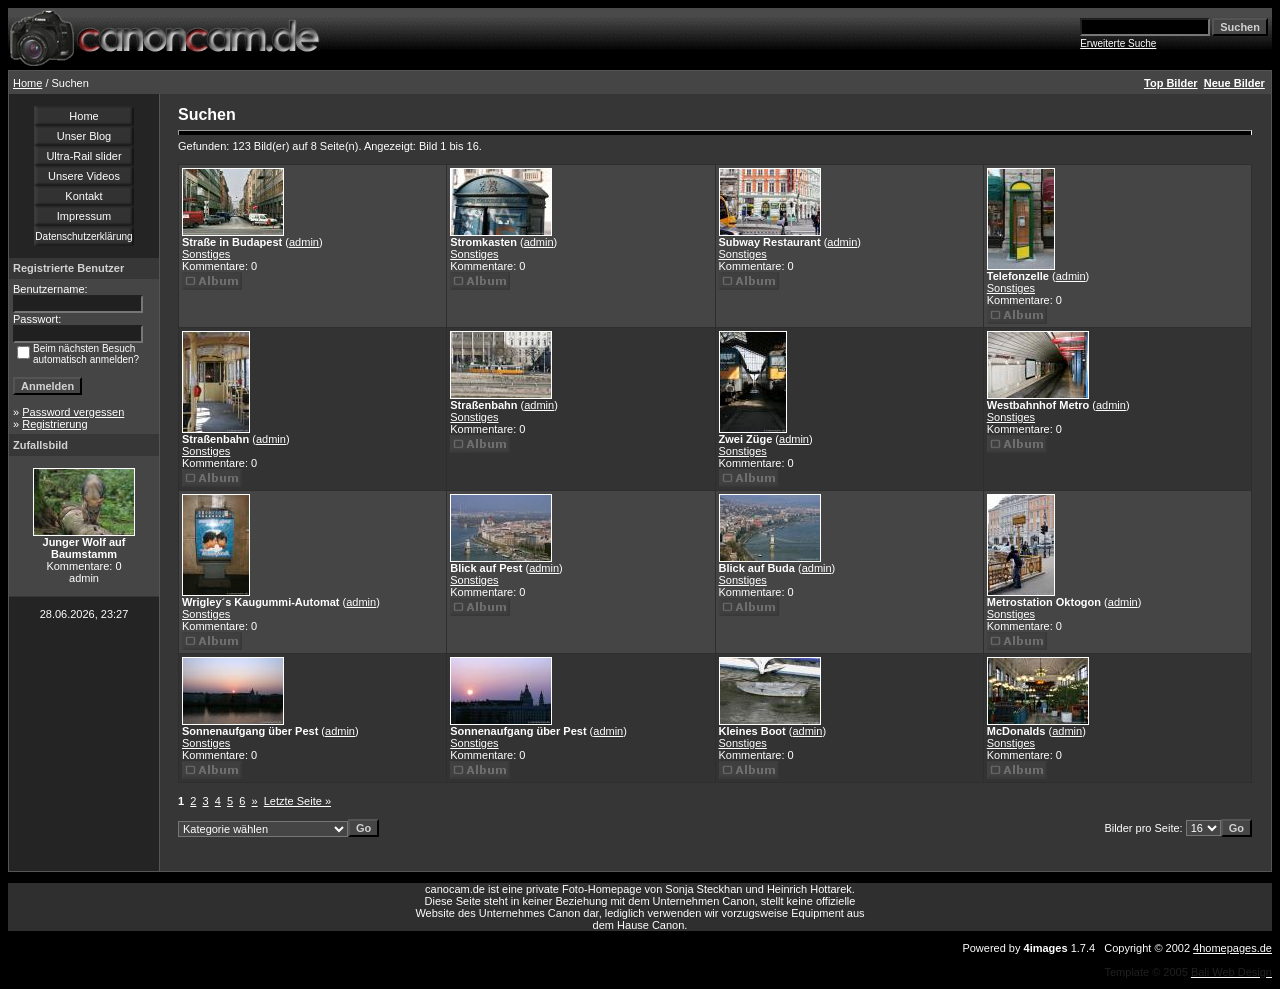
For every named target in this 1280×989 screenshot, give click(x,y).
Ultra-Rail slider (83, 156)
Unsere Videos (84, 176)
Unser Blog (84, 136)
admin (304, 242)
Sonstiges (206, 254)
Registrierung (54, 424)
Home (27, 83)
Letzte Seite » (297, 801)
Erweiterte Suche (1118, 43)
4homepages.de (1232, 948)
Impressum (84, 216)
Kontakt (83, 196)
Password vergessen (73, 412)
